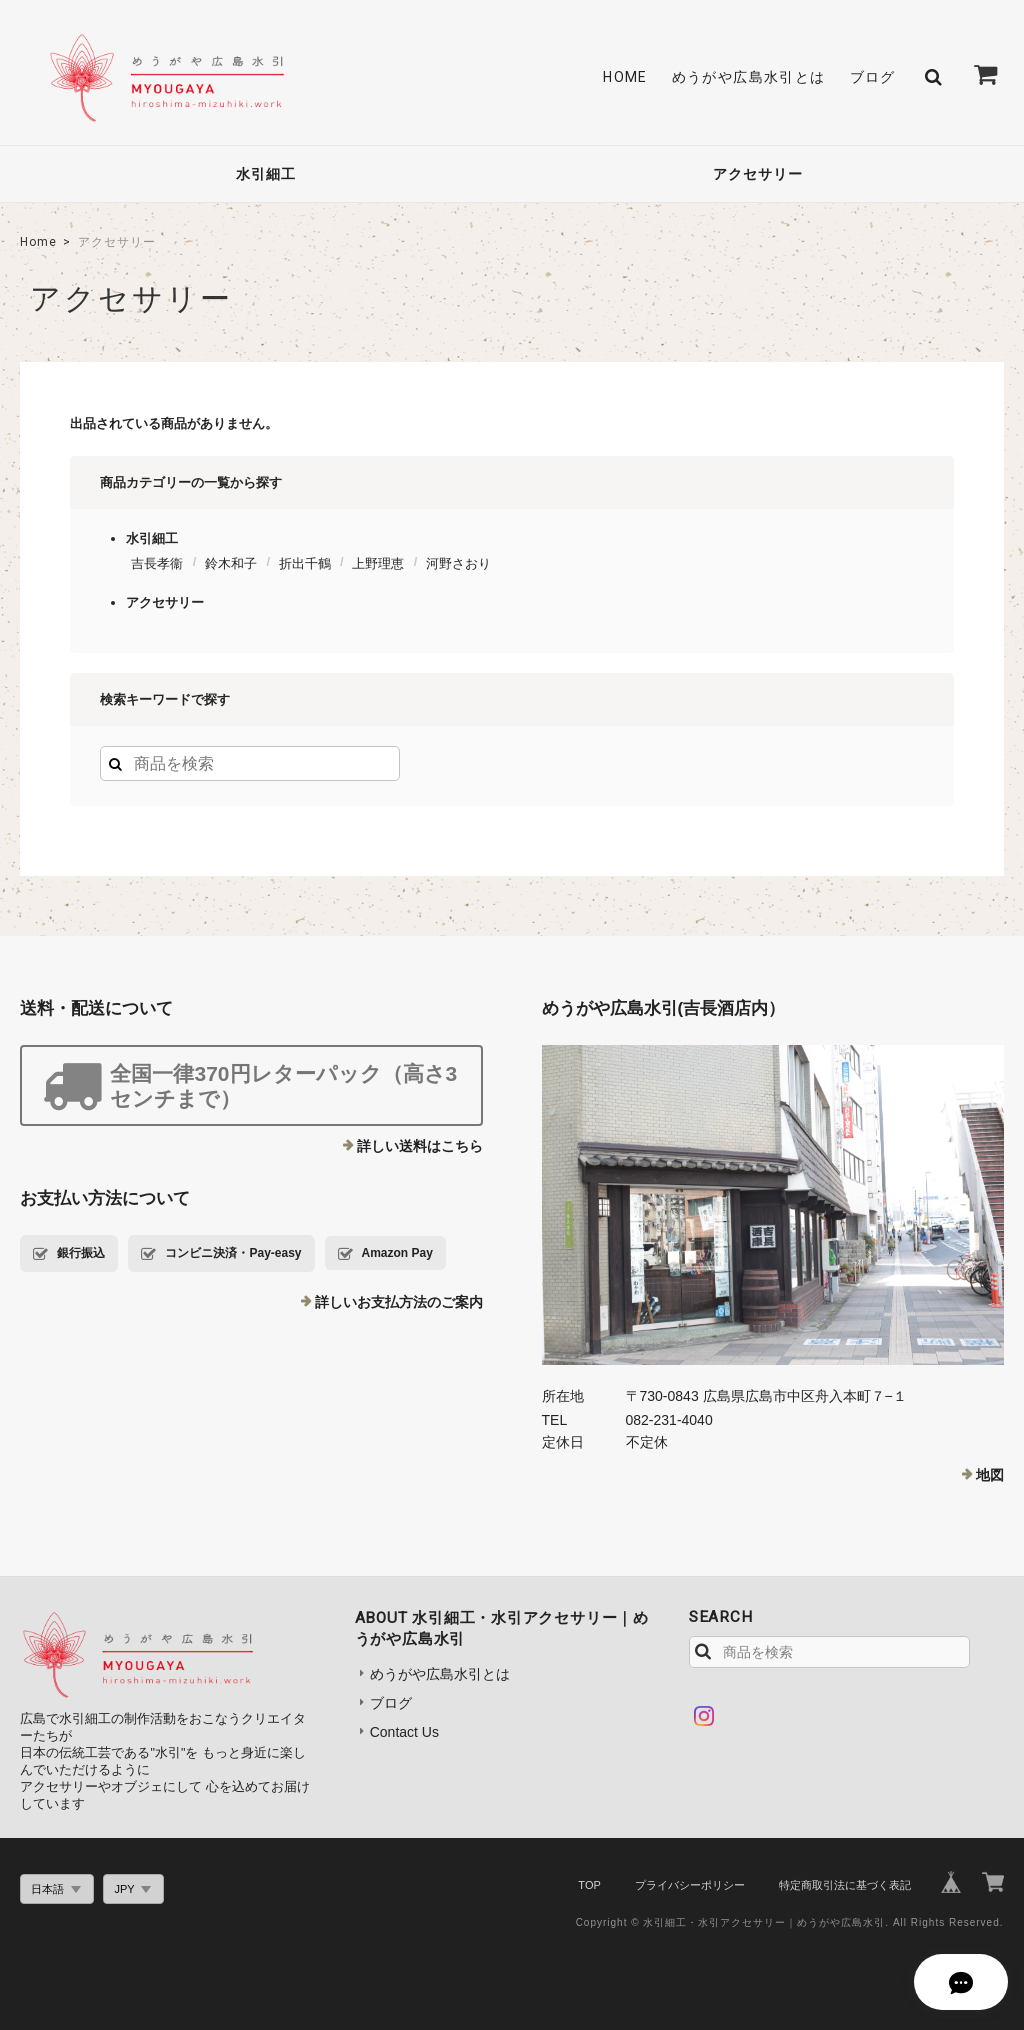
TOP (589, 1885)
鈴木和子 (231, 563)
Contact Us (404, 1732)
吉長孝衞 (157, 563)
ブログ (873, 77)
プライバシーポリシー (690, 1885)
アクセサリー (758, 174)
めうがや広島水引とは (749, 77)
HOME (625, 77)
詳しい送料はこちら (420, 1146)
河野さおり (458, 563)
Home (38, 242)
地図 (990, 1475)
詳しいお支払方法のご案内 (399, 1302)
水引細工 (266, 174)
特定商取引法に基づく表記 (845, 1885)
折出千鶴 (305, 563)
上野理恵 (378, 563)
